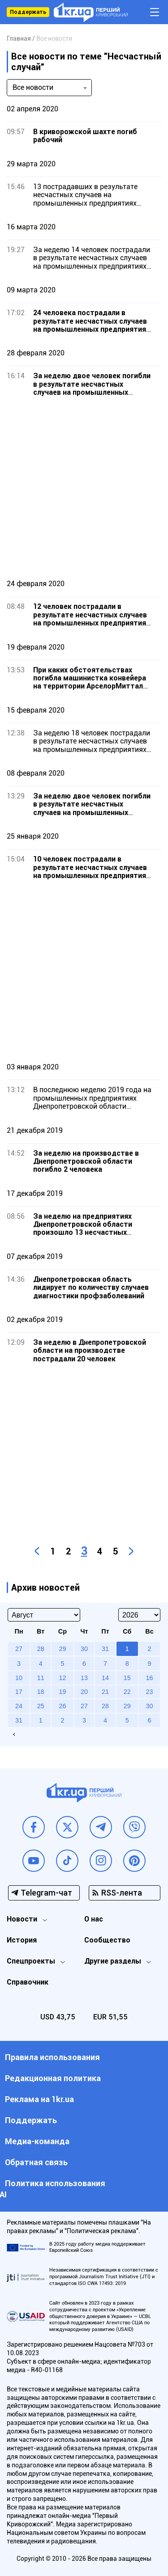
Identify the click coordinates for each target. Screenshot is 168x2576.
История (22, 1940)
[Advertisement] (84, 487)
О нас (93, 1919)
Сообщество (107, 1940)
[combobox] (49, 87)
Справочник (27, 1982)
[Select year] (139, 1615)
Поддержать (28, 12)
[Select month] (44, 1615)
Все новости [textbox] (33, 87)
